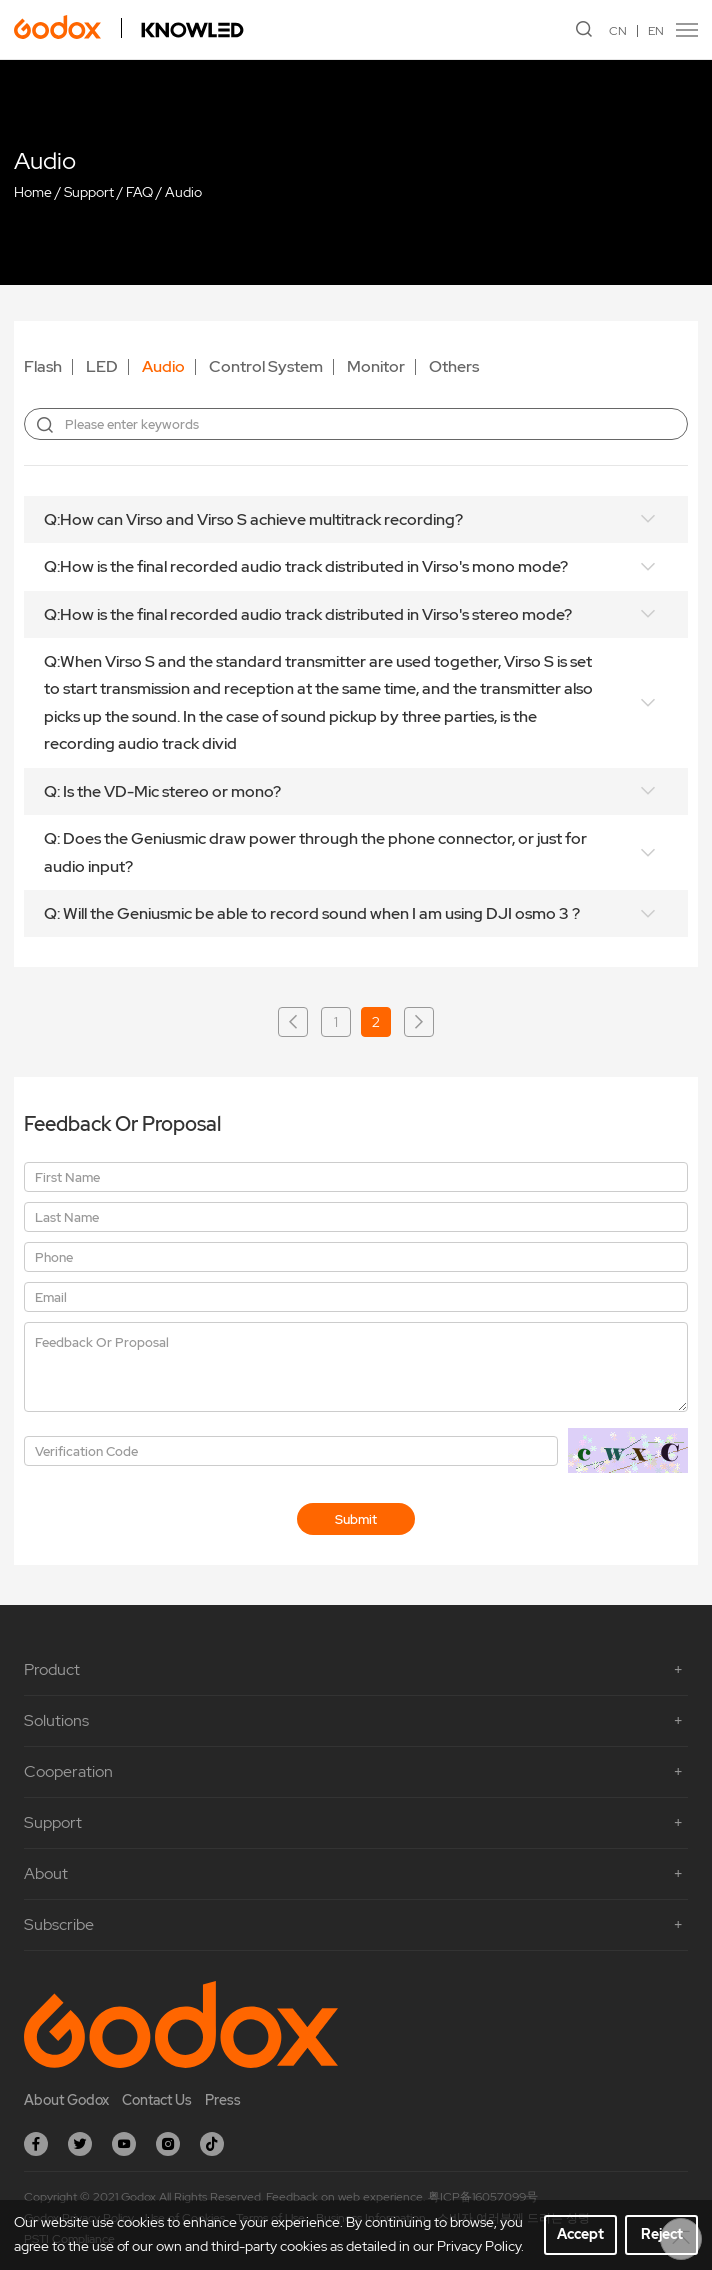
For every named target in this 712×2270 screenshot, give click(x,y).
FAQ (139, 192)
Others (454, 366)
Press (223, 2100)
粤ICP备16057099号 (483, 2197)
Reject (662, 2234)
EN (656, 31)
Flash (43, 366)
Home (33, 192)
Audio (183, 192)
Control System (266, 366)
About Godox (66, 2100)
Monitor (376, 366)
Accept (580, 2234)
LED (102, 366)
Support (89, 192)
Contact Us (157, 2100)
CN (618, 31)
